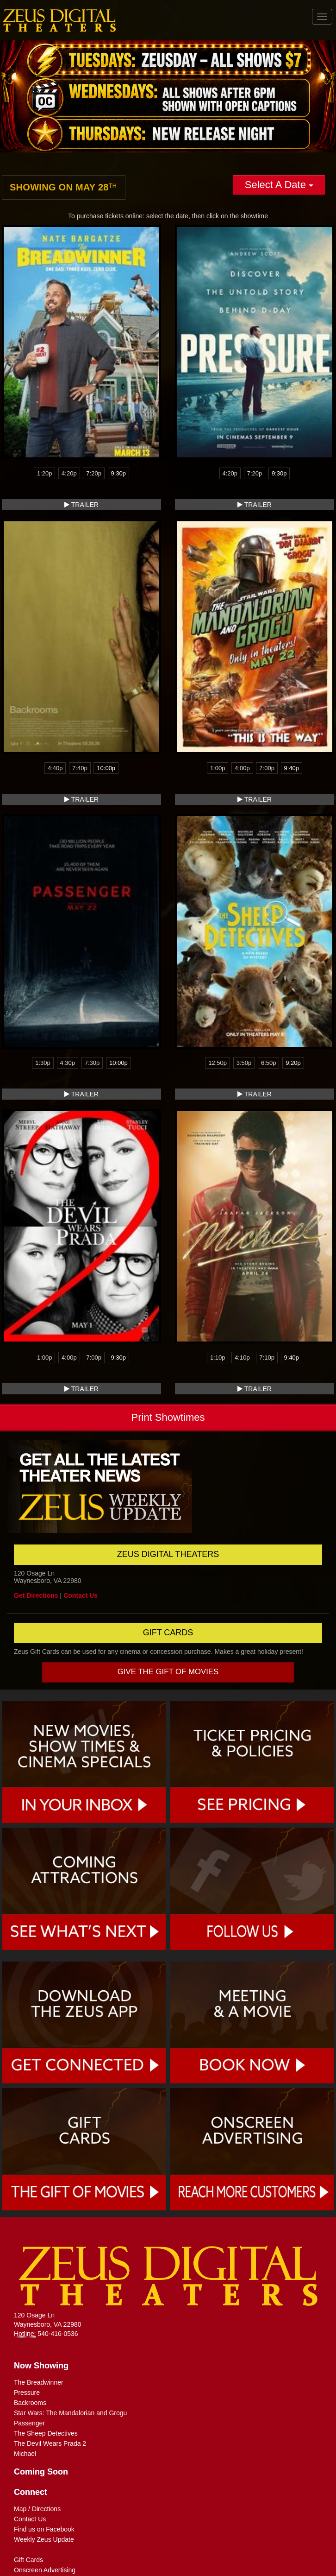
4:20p (69, 473)
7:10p (266, 1357)
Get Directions (36, 1595)
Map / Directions (37, 2509)
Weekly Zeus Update (44, 2539)
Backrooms (30, 2402)
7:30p (92, 1062)
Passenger (29, 2423)
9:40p (291, 768)
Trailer (81, 504)
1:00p (217, 768)
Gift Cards (28, 2559)
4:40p (55, 768)
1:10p (217, 1357)
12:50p (217, 1062)
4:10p (242, 1357)
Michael (25, 2453)
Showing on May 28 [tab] (63, 187)
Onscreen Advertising (44, 2570)
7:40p (79, 768)
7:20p (93, 473)
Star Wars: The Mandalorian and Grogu (70, 2413)
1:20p (44, 473)
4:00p (242, 768)
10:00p (106, 768)
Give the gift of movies (168, 1671)
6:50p (268, 1062)
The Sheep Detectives (46, 2433)
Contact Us (80, 1595)
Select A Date (279, 184)
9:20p (293, 1062)
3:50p (244, 1062)
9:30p (118, 473)
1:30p (42, 1062)
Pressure (27, 2392)
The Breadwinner (38, 2382)
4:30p (67, 1062)
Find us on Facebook (44, 2529)
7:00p (266, 768)
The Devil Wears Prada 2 (50, 2443)
